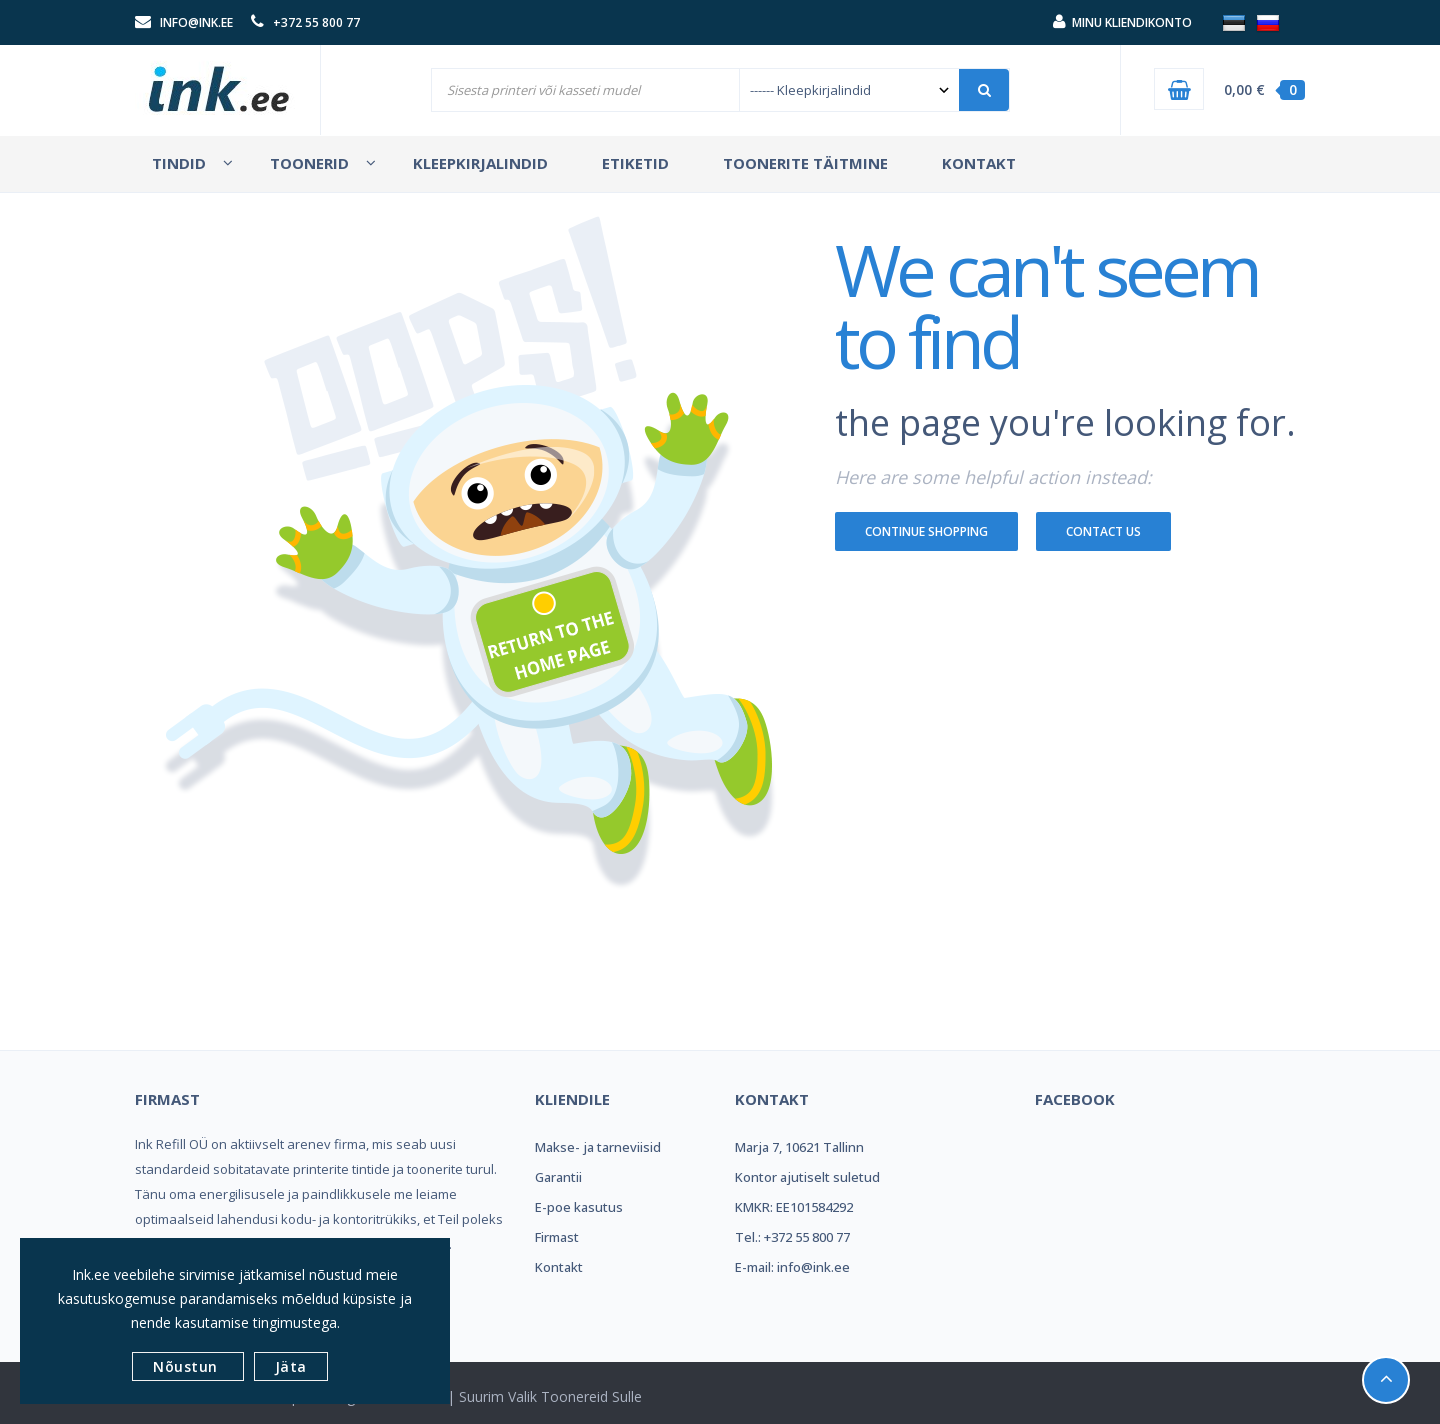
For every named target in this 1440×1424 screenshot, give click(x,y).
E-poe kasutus (579, 1207)
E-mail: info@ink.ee (792, 1267)
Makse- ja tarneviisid (598, 1147)
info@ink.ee (196, 22)
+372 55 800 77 (316, 22)
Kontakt (559, 1267)
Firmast (557, 1237)
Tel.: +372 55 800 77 (792, 1237)
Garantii (558, 1177)
